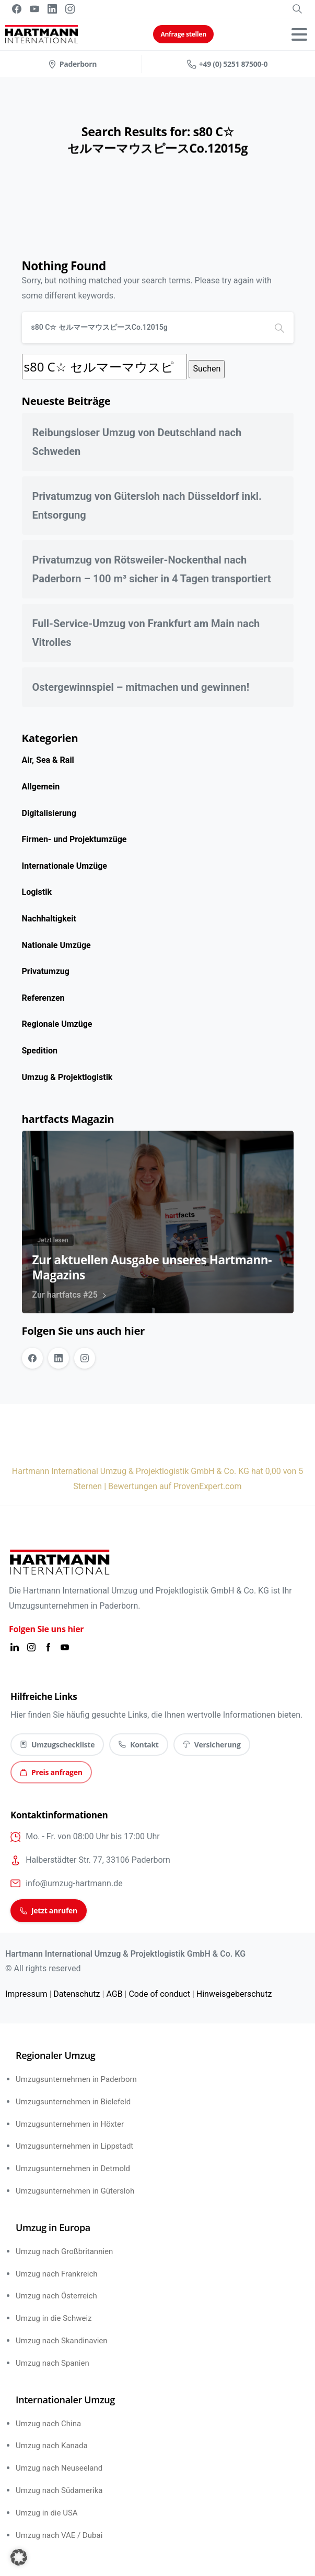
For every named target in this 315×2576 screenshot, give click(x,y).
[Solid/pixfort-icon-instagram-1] (31, 1647)
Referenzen (43, 998)
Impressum (26, 1994)
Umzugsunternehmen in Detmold (73, 2168)
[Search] (143, 327)
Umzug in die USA (47, 2513)
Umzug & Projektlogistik (67, 1077)
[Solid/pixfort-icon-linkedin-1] (14, 1647)
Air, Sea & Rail (48, 760)
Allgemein (41, 787)
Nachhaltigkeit (49, 919)
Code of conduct (159, 1994)
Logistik (37, 892)
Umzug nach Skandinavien (62, 2340)
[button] (19, 2557)
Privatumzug (45, 971)
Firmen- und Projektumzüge (74, 839)
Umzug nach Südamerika (59, 2490)
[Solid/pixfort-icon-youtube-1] (64, 1647)
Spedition (39, 1051)
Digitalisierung (49, 813)
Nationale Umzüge (56, 945)
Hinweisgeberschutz (234, 1994)
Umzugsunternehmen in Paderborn (76, 2079)
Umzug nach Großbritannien (64, 2251)
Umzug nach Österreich (56, 2296)
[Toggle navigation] (299, 34)
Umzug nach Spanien (52, 2363)
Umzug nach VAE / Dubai (59, 2535)
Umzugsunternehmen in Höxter (70, 2124)
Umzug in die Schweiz (54, 2318)
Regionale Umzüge (57, 1024)
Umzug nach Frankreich (57, 2274)
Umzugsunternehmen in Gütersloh (75, 2191)
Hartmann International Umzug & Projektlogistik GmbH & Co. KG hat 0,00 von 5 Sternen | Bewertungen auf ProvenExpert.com (158, 1478)
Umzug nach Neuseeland (59, 2468)
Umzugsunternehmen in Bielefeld (73, 2101)
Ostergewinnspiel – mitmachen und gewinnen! (141, 687)
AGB (114, 1994)
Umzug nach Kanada (52, 2445)
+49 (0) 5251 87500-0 (227, 64)
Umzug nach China (48, 2423)
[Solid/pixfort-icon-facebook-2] (48, 1647)
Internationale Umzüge (64, 866)
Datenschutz (76, 1994)
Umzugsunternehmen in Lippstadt (74, 2146)
